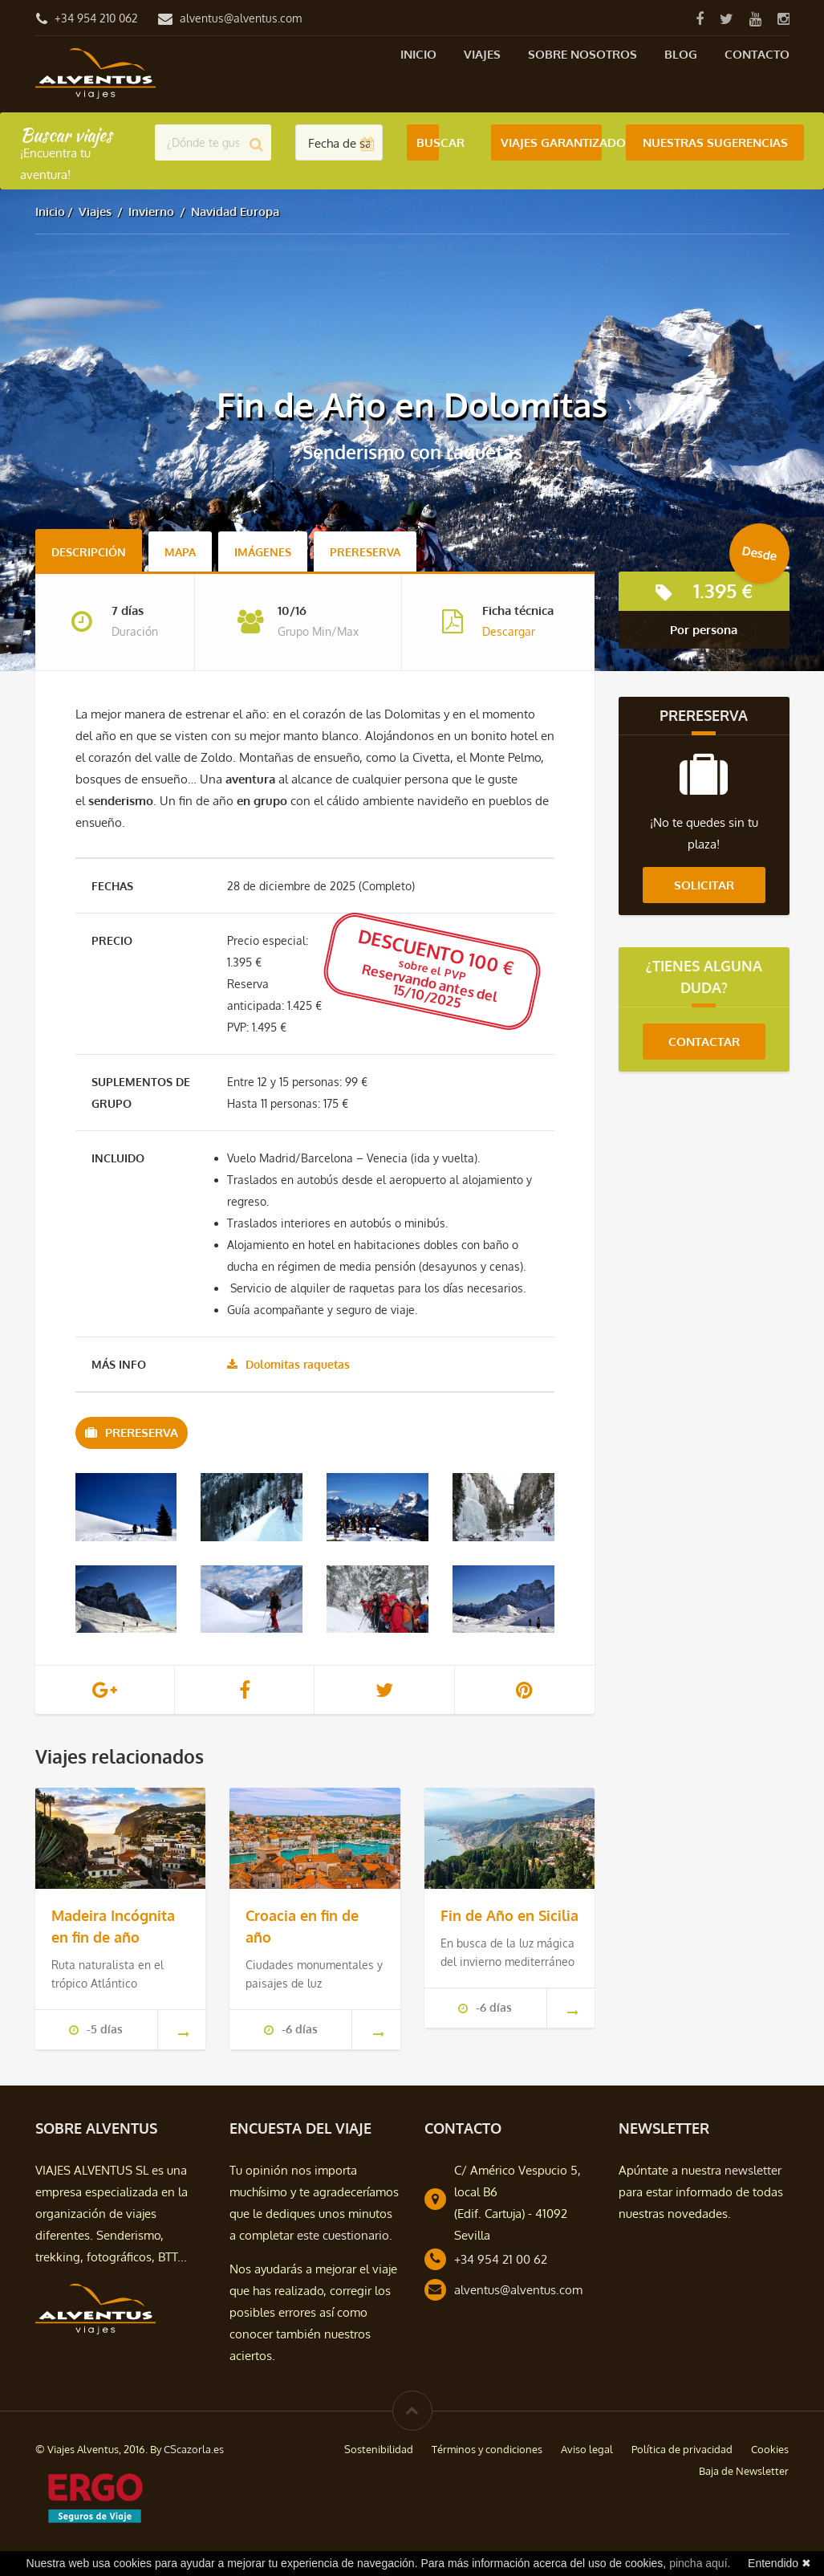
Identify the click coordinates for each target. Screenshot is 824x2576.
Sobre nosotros (582, 54)
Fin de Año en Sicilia (509, 1915)
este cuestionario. (344, 2235)
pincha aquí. (699, 2563)
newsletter (753, 2170)
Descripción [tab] (88, 552)
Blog (680, 54)
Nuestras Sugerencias (715, 142)
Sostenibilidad (378, 2449)
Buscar (427, 142)
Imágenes (262, 552)
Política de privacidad (682, 2449)
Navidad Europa (235, 211)
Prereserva (365, 552)
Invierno (151, 211)
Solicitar (704, 885)
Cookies (770, 2449)
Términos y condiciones (487, 2449)
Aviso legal (587, 2449)
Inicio (418, 54)
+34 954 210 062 (96, 18)
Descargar (508, 631)
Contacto (757, 54)
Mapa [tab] (180, 552)
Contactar (704, 1041)
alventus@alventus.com (241, 18)
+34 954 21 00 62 (500, 2259)
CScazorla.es (194, 2449)
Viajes (482, 54)
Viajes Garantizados (551, 142)
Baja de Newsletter (744, 2470)
